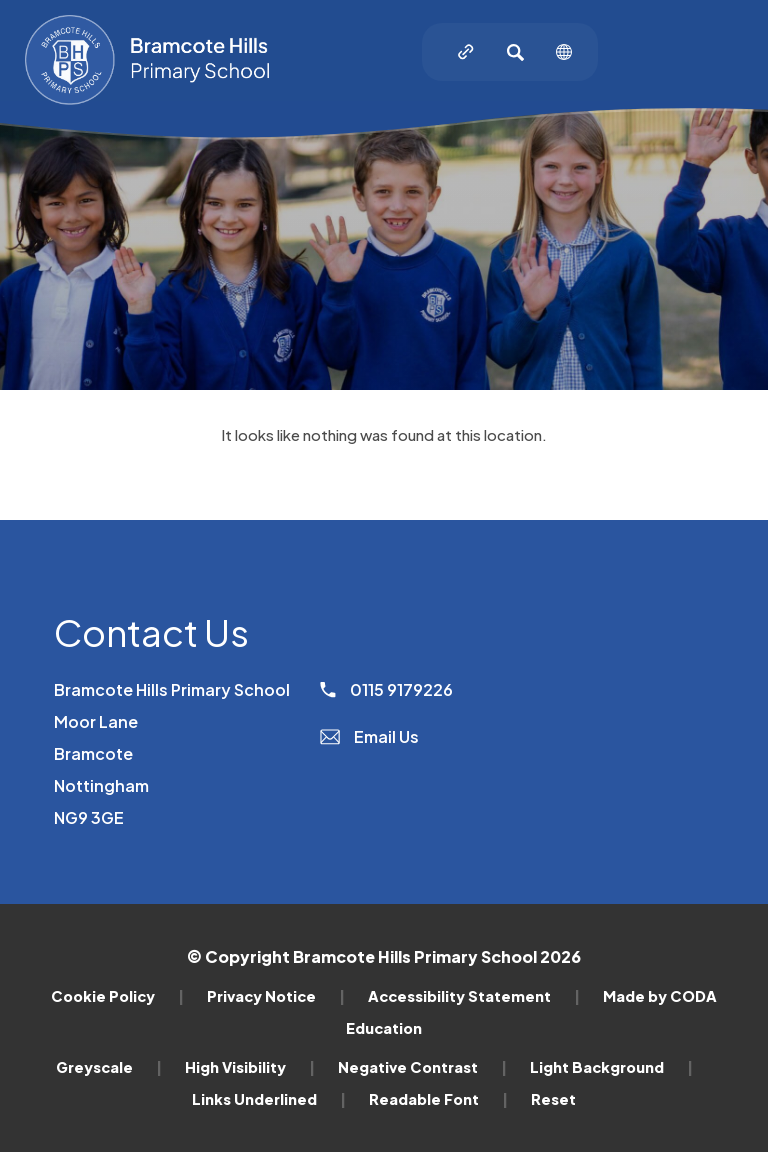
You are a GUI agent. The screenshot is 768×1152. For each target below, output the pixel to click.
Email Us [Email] (369, 736)
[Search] (515, 52)
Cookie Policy (117, 996)
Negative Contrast (422, 1067)
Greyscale (109, 1067)
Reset (553, 1099)
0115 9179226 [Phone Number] (386, 689)
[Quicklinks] (466, 52)
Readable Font (438, 1099)
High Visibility (250, 1067)
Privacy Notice (276, 996)
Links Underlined (269, 1099)
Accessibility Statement (474, 996)
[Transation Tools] (564, 52)
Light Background (611, 1067)
